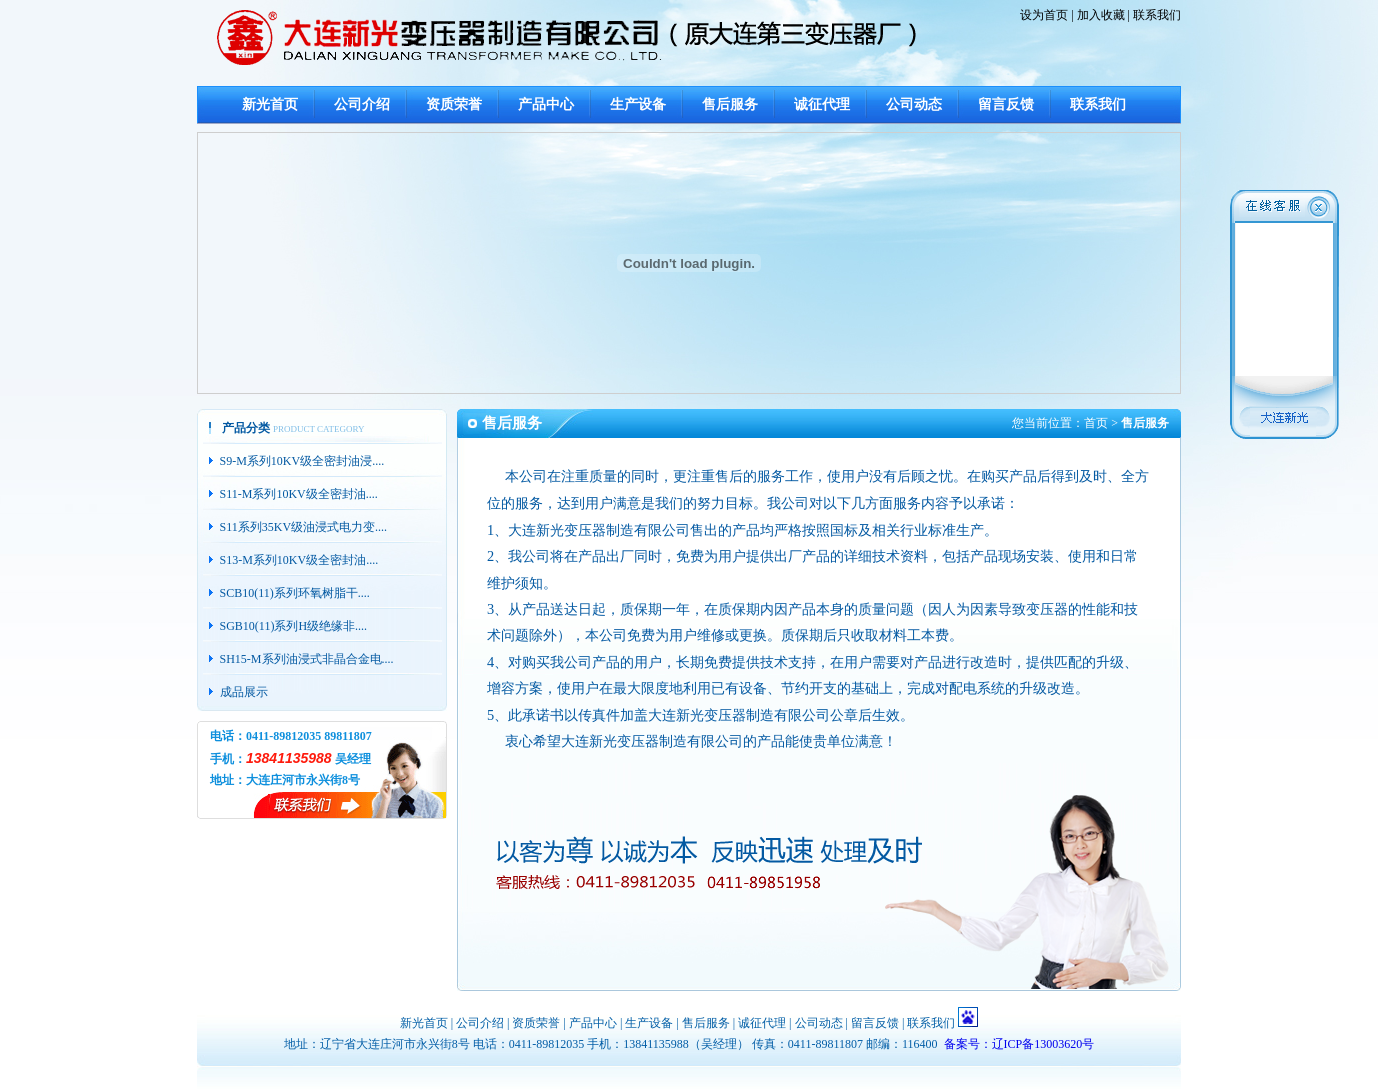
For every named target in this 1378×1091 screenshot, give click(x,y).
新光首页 (270, 104)
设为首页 (1044, 15)
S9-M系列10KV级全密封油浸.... (302, 461)
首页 (1096, 423)
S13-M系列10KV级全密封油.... (299, 560)
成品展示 (244, 692)
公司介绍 (362, 104)
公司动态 (914, 104)
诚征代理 (822, 104)
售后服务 (730, 104)
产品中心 (546, 104)
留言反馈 (1006, 104)
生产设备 (638, 104)
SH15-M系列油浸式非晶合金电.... (307, 659)
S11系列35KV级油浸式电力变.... (304, 527)
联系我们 (1157, 15)
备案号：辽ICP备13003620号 (1019, 1044)
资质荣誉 (454, 104)
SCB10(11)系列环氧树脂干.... (295, 593)
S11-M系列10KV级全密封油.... (299, 494)
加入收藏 (1101, 15)
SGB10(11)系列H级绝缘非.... (294, 626)
